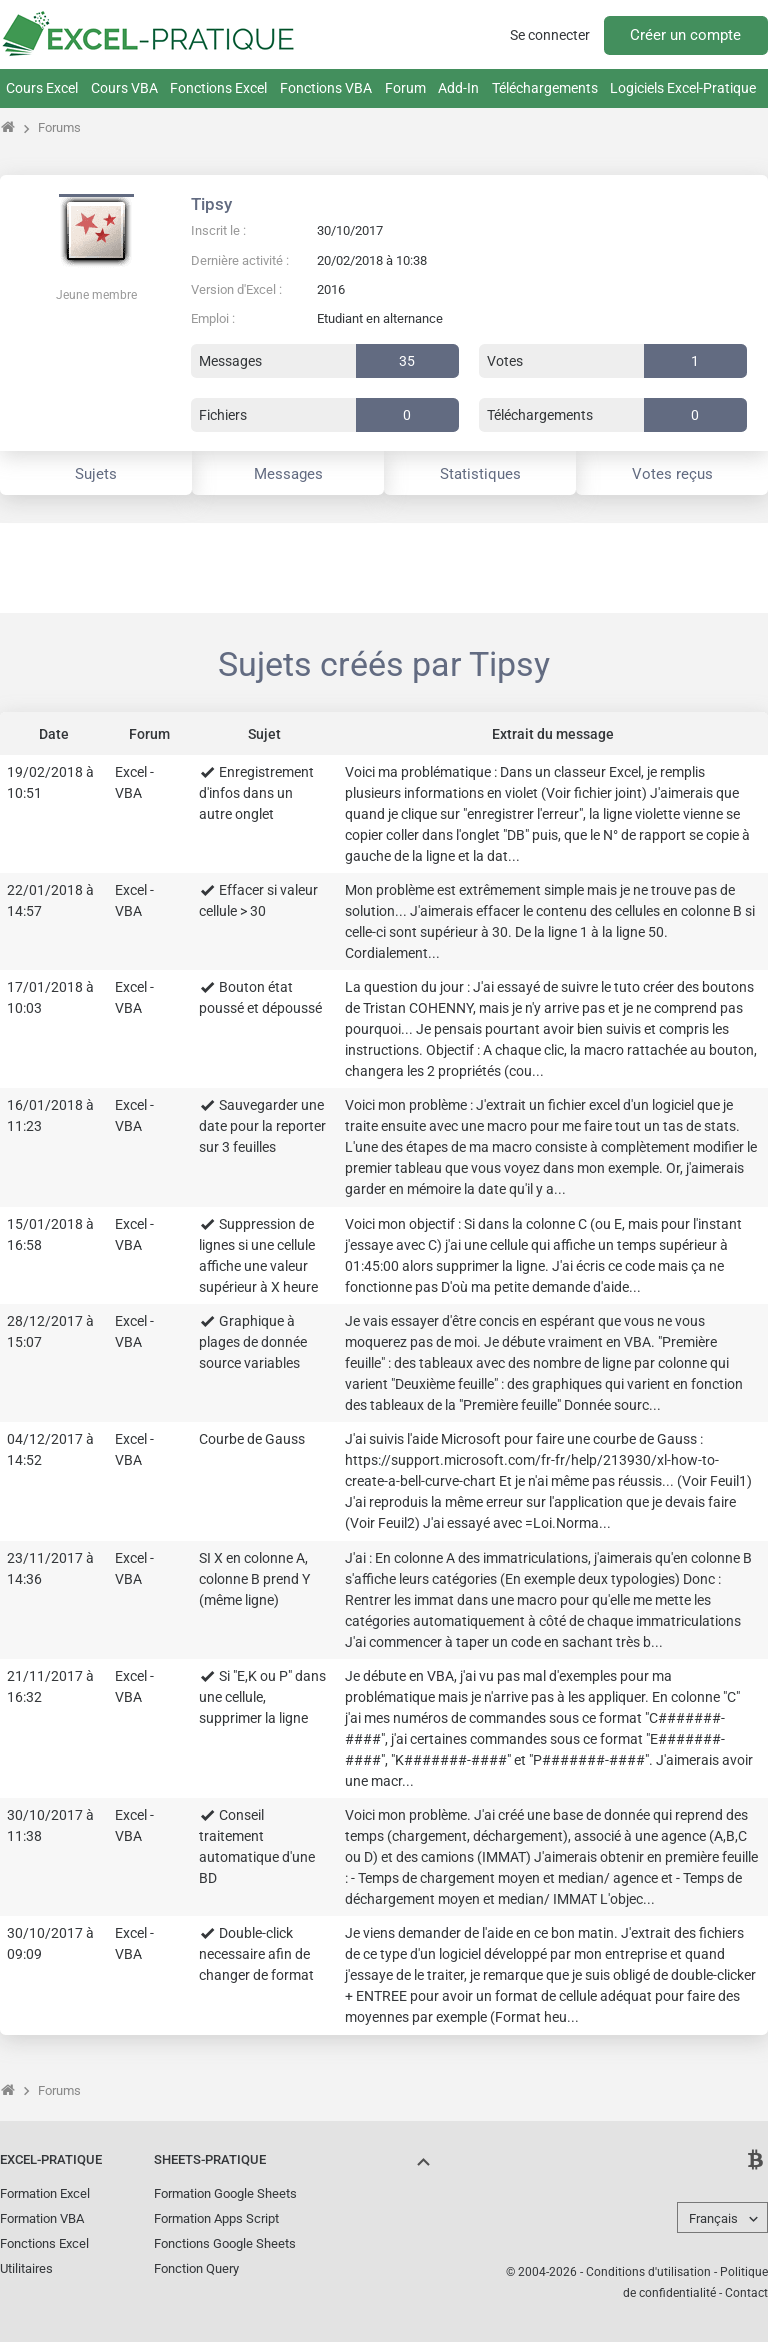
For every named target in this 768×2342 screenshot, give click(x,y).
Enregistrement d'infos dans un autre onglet (256, 793)
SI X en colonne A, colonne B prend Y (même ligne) (254, 1579)
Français (713, 2218)
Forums (59, 127)
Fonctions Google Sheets (225, 2243)
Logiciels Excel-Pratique (683, 88)
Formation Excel (45, 2193)
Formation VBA (42, 2218)
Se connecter (550, 35)
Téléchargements (545, 88)
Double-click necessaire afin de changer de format (256, 1954)
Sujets (96, 474)
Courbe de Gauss (252, 1439)
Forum (405, 88)
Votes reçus (672, 474)
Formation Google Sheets (225, 2193)
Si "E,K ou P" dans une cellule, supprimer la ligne (262, 1697)
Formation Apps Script (216, 2218)
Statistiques (480, 474)
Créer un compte (685, 35)
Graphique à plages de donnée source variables (253, 1342)
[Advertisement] (384, 568)
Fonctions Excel (218, 88)
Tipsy (211, 204)
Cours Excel (42, 88)
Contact (746, 2293)
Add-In (458, 88)
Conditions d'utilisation (648, 2272)
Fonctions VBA (326, 88)
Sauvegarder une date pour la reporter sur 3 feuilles (262, 1126)
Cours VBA (124, 88)
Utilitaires (26, 2268)
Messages (288, 474)
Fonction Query (196, 2268)
